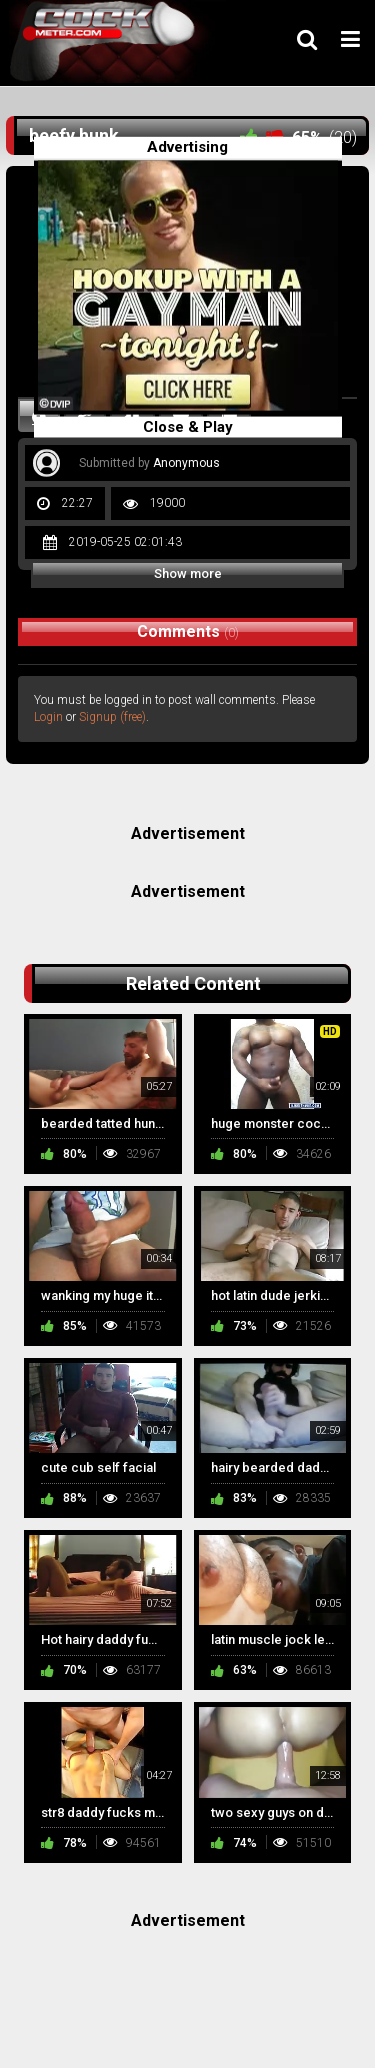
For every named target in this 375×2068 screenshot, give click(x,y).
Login (48, 717)
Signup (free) (112, 717)
